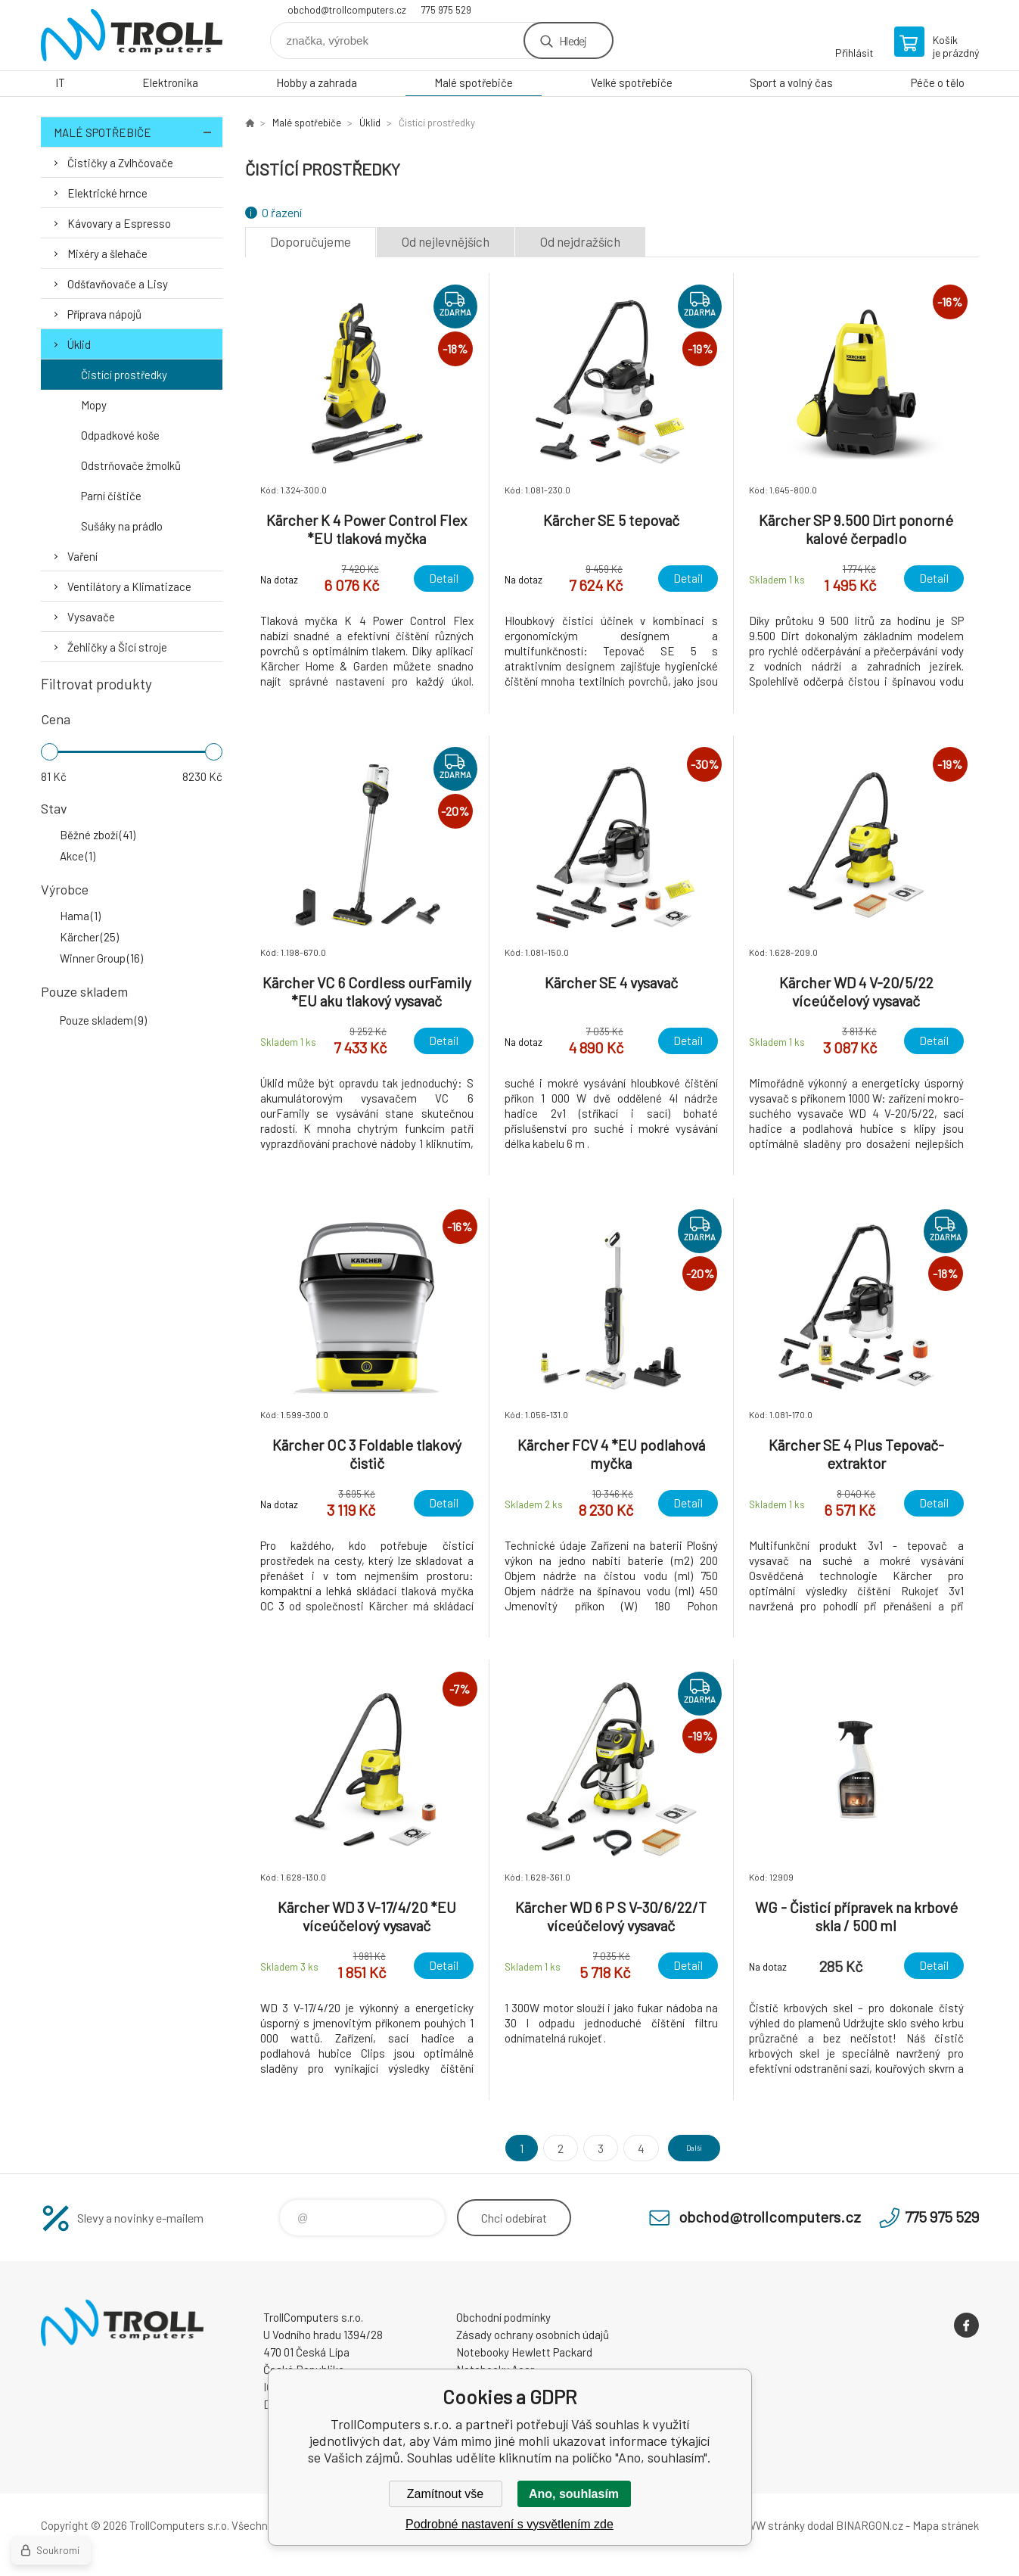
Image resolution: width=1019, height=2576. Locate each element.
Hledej (572, 40)
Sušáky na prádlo (122, 526)
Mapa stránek (945, 2525)
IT (60, 82)
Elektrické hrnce (107, 193)
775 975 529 (446, 10)
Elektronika (170, 82)
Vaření (82, 556)
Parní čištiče (111, 495)
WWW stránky (770, 2525)
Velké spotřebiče (632, 82)
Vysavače (91, 617)
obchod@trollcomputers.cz (346, 10)
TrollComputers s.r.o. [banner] (131, 35)
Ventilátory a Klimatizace (129, 586)
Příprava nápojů (104, 314)
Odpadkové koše (120, 435)
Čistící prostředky (124, 374)
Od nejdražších (580, 241)
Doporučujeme (310, 241)
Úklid (79, 344)
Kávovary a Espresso (119, 223)
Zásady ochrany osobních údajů (532, 2334)
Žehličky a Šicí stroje (117, 647)
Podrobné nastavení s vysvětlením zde (509, 2524)
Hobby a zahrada (316, 82)
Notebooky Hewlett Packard (524, 2352)
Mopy (94, 405)
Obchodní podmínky (503, 2317)
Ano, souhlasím (574, 2493)
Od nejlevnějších (445, 241)
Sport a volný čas (791, 82)
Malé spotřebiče (473, 82)
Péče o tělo (938, 82)
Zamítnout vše (445, 2493)
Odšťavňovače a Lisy (117, 284)
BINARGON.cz (869, 2525)
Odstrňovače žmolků (131, 465)
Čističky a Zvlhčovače (120, 163)
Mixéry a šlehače (107, 253)
